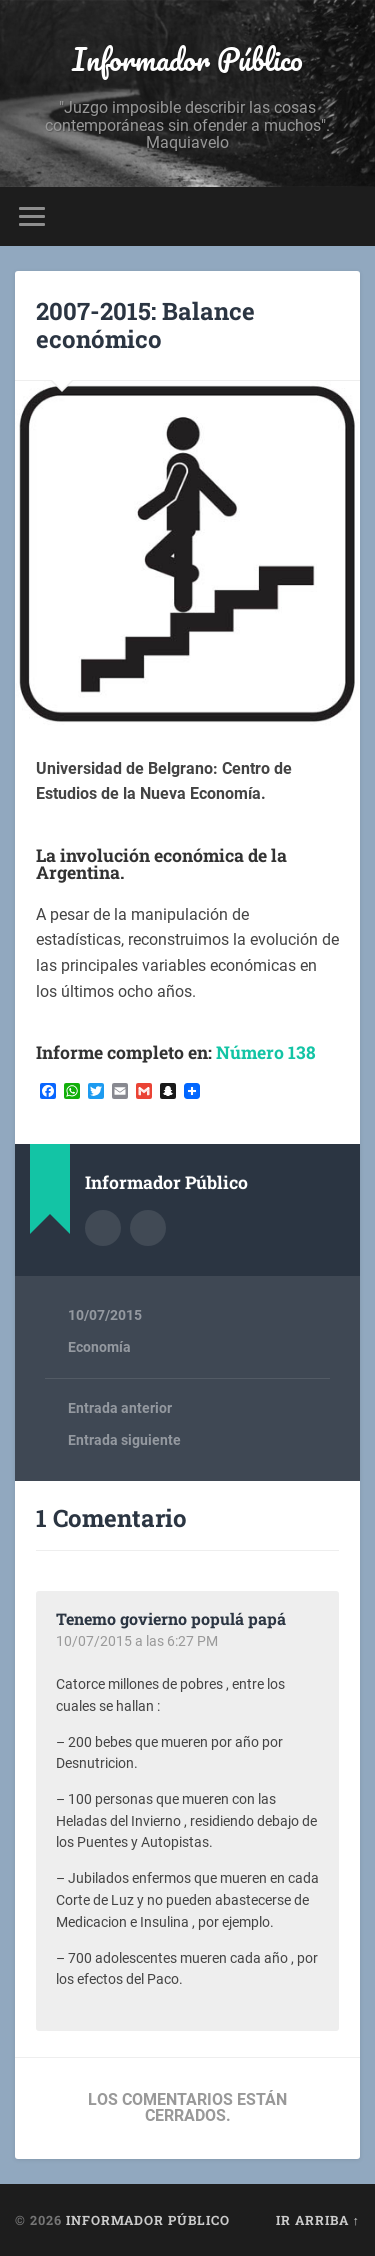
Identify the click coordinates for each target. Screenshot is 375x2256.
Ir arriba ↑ (318, 2220)
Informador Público (187, 59)
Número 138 (266, 1052)
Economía (99, 1347)
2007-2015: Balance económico (145, 325)
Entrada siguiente (124, 1440)
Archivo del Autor (103, 1228)
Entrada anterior (120, 1408)
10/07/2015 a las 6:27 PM (137, 1641)
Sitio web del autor (148, 1228)
